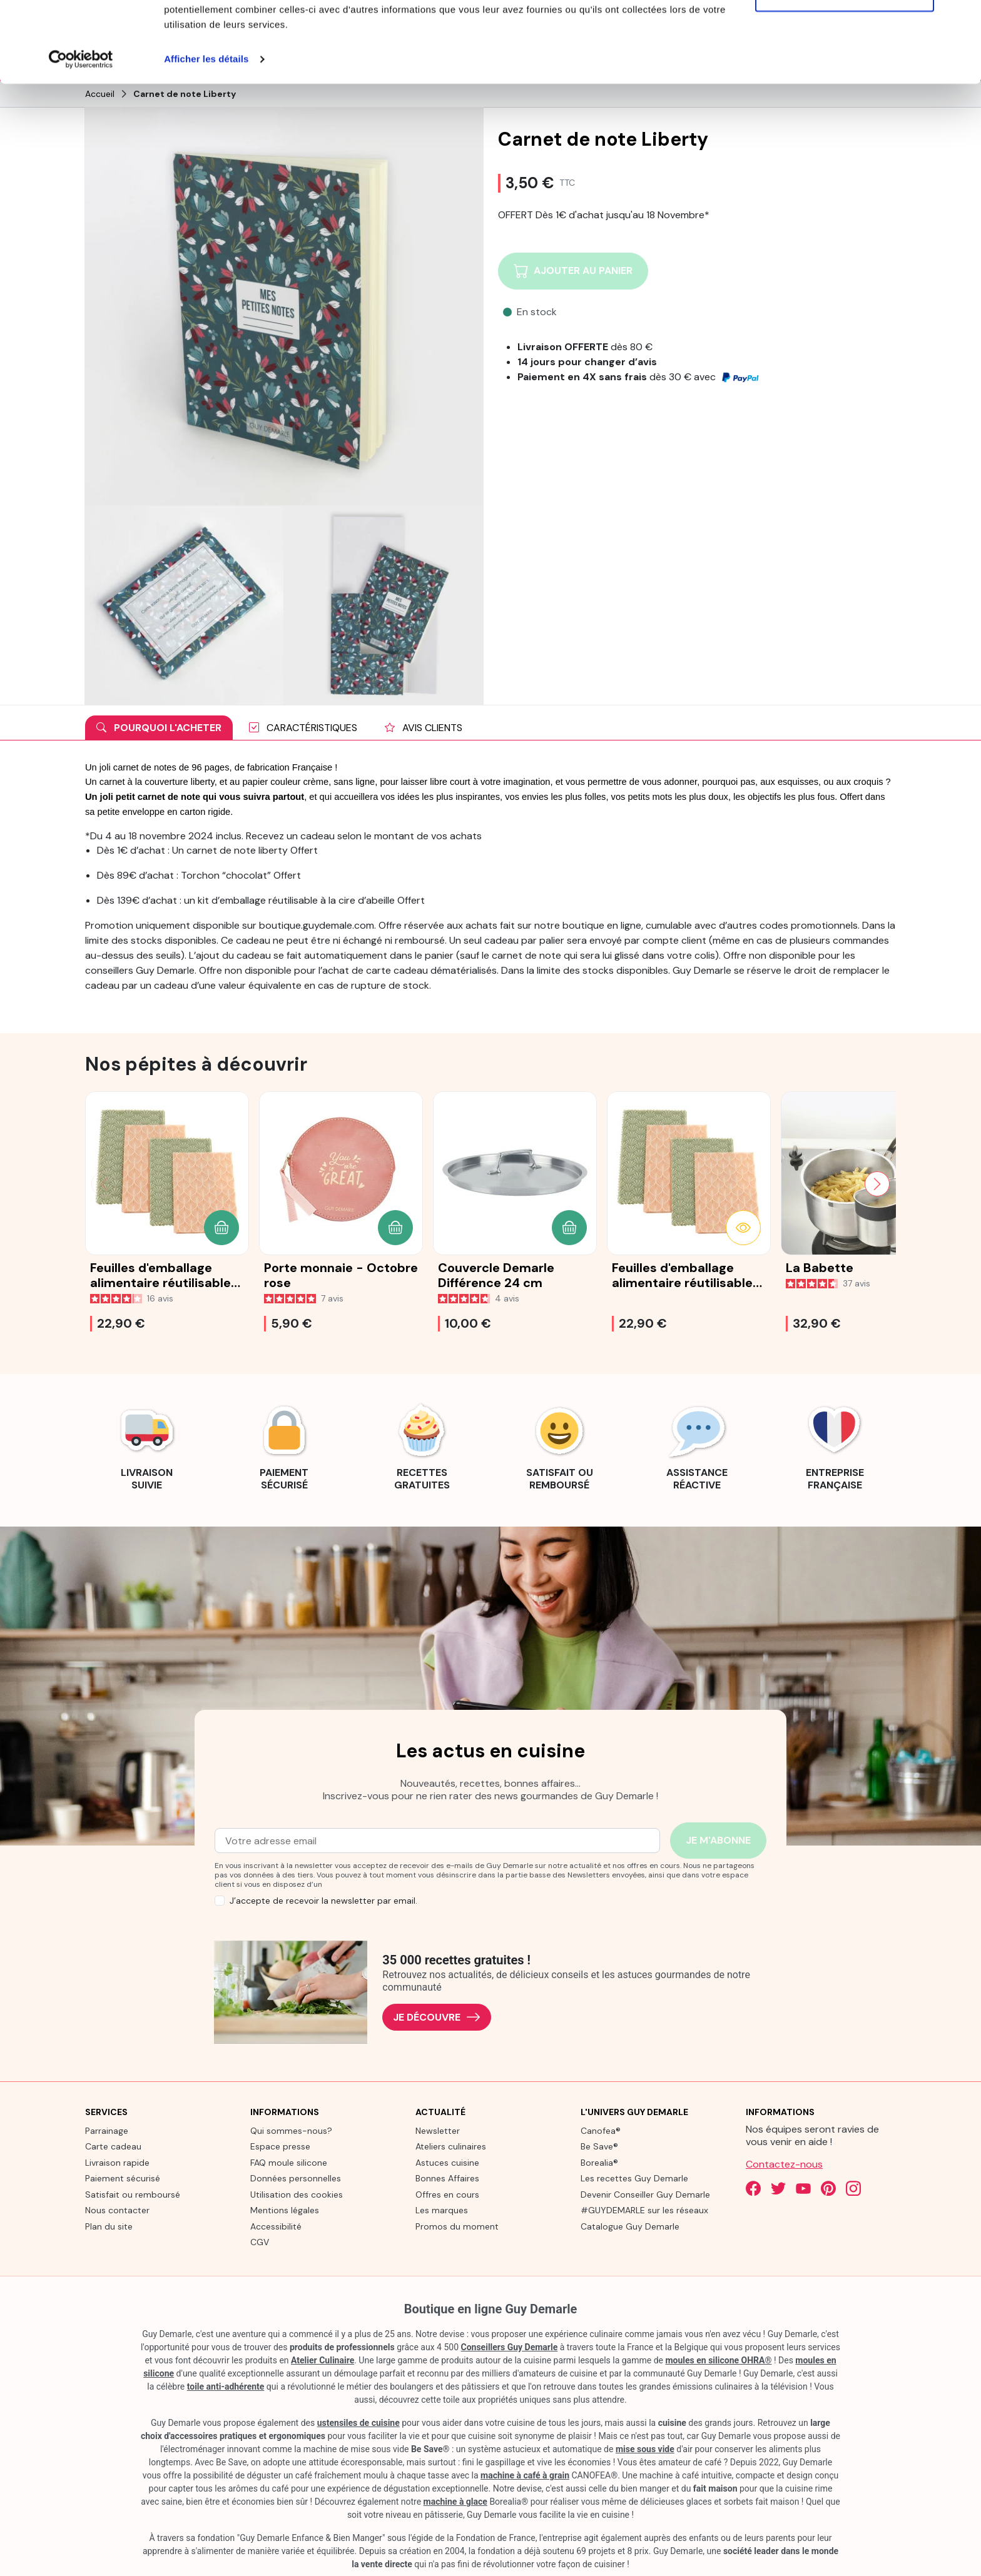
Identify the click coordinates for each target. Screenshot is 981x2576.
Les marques (441, 2209)
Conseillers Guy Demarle (509, 2346)
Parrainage (106, 2129)
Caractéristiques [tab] (303, 727)
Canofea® (601, 2129)
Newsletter (437, 2129)
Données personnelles (295, 2177)
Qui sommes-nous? (291, 2129)
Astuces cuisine (447, 2161)
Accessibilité (276, 2225)
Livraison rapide (117, 2161)
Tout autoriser (844, 33)
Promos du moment (457, 2225)
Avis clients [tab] (423, 727)
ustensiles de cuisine (358, 2422)
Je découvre (436, 2016)
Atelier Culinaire (322, 2359)
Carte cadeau (113, 2145)
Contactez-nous (784, 2162)
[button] (221, 1227)
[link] (146, 1444)
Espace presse (280, 2145)
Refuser (844, 74)
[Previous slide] (103, 1183)
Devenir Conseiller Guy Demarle (645, 2193)
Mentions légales (284, 2209)
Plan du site (109, 2225)
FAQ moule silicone (288, 2161)
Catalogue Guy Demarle (630, 2225)
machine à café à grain (524, 2474)
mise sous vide (645, 2448)
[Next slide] (877, 1183)
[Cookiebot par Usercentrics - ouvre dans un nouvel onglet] (81, 140)
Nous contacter (117, 2209)
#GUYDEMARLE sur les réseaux (644, 2209)
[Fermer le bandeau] (961, 19)
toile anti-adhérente (226, 2385)
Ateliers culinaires (450, 2145)
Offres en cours (447, 2193)
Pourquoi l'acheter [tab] (158, 727)
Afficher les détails (206, 139)
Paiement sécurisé (122, 2177)
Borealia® (599, 2161)
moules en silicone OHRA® (718, 2359)
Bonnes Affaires (447, 2177)
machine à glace (455, 2500)
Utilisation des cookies (296, 2193)
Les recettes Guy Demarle (634, 2177)
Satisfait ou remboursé (132, 2193)
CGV (259, 2241)
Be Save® (599, 2145)
